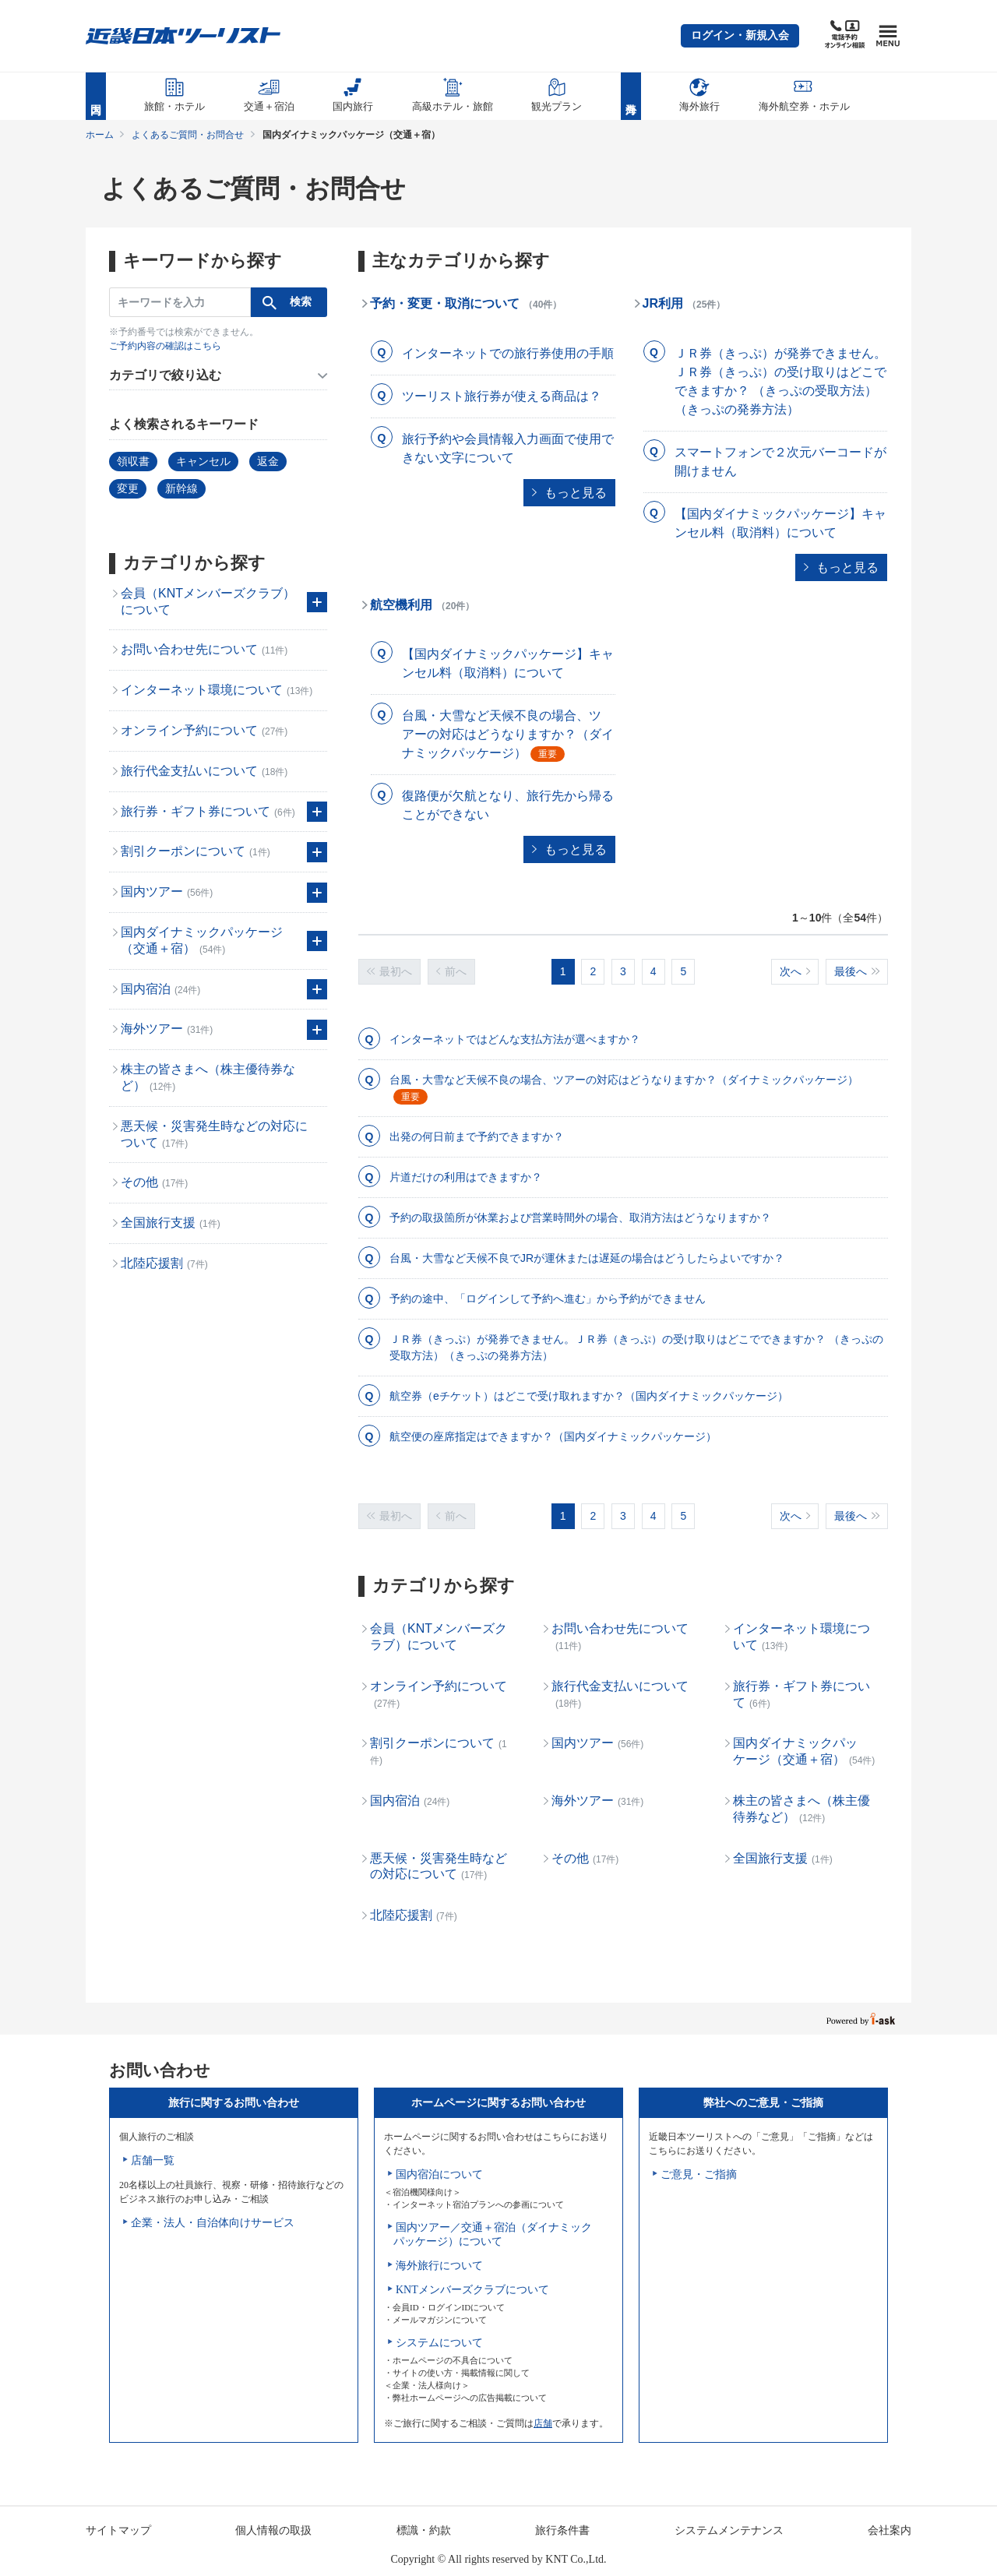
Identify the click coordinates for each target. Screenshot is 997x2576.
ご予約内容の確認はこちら (165, 345)
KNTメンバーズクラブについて (472, 2290)
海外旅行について (439, 2265)
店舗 (543, 2423)
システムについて (439, 2343)
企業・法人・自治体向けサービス (212, 2223)
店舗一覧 (152, 2160)
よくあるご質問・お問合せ (188, 134)
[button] (740, 36)
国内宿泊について (439, 2174)
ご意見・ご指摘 (699, 2174)
